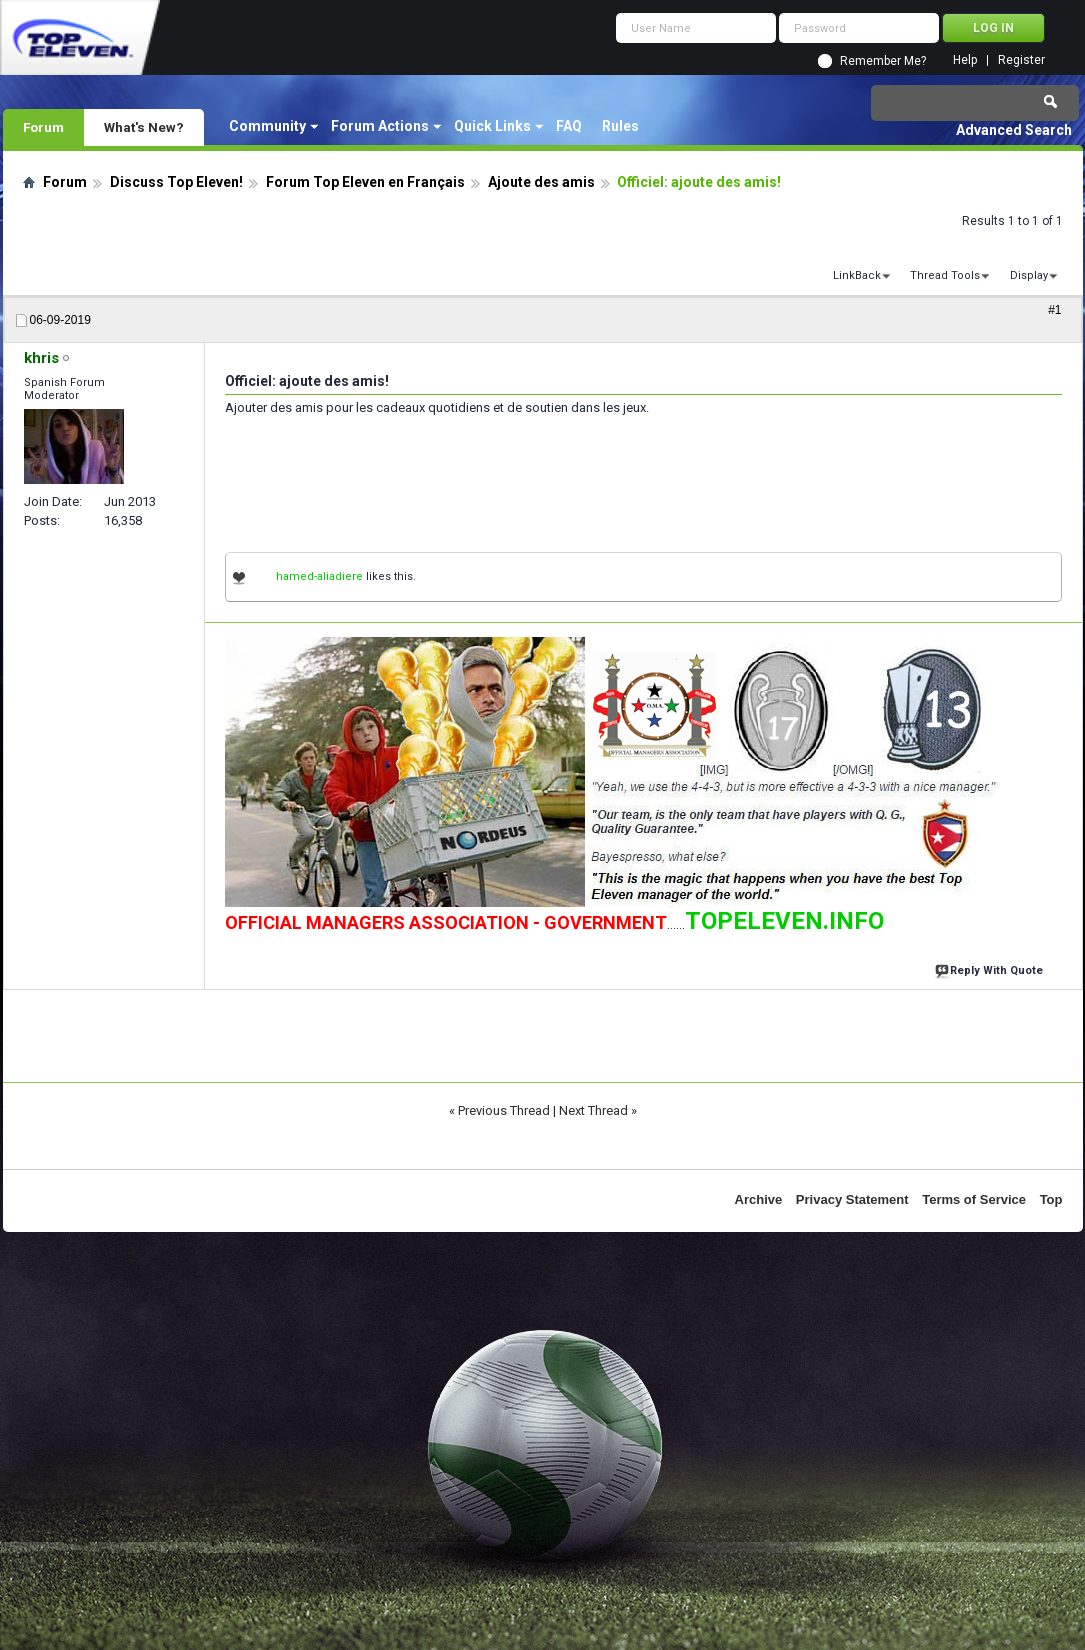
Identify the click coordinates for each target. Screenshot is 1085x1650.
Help (965, 60)
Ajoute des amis (541, 182)
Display (1029, 275)
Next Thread (593, 1110)
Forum (43, 127)
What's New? (144, 127)
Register (1021, 60)
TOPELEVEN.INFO (784, 921)
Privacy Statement (852, 1199)
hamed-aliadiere (319, 576)
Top (1051, 1199)
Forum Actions (380, 126)
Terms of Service (974, 1199)
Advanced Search (1014, 130)
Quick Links (492, 126)
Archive (759, 1199)
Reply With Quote (991, 968)
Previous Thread (504, 1110)
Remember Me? (883, 61)
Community (267, 126)
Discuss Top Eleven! (176, 182)
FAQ (569, 126)
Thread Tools (945, 275)
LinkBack (857, 275)
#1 (1054, 310)
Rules (620, 126)
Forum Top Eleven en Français (365, 182)
